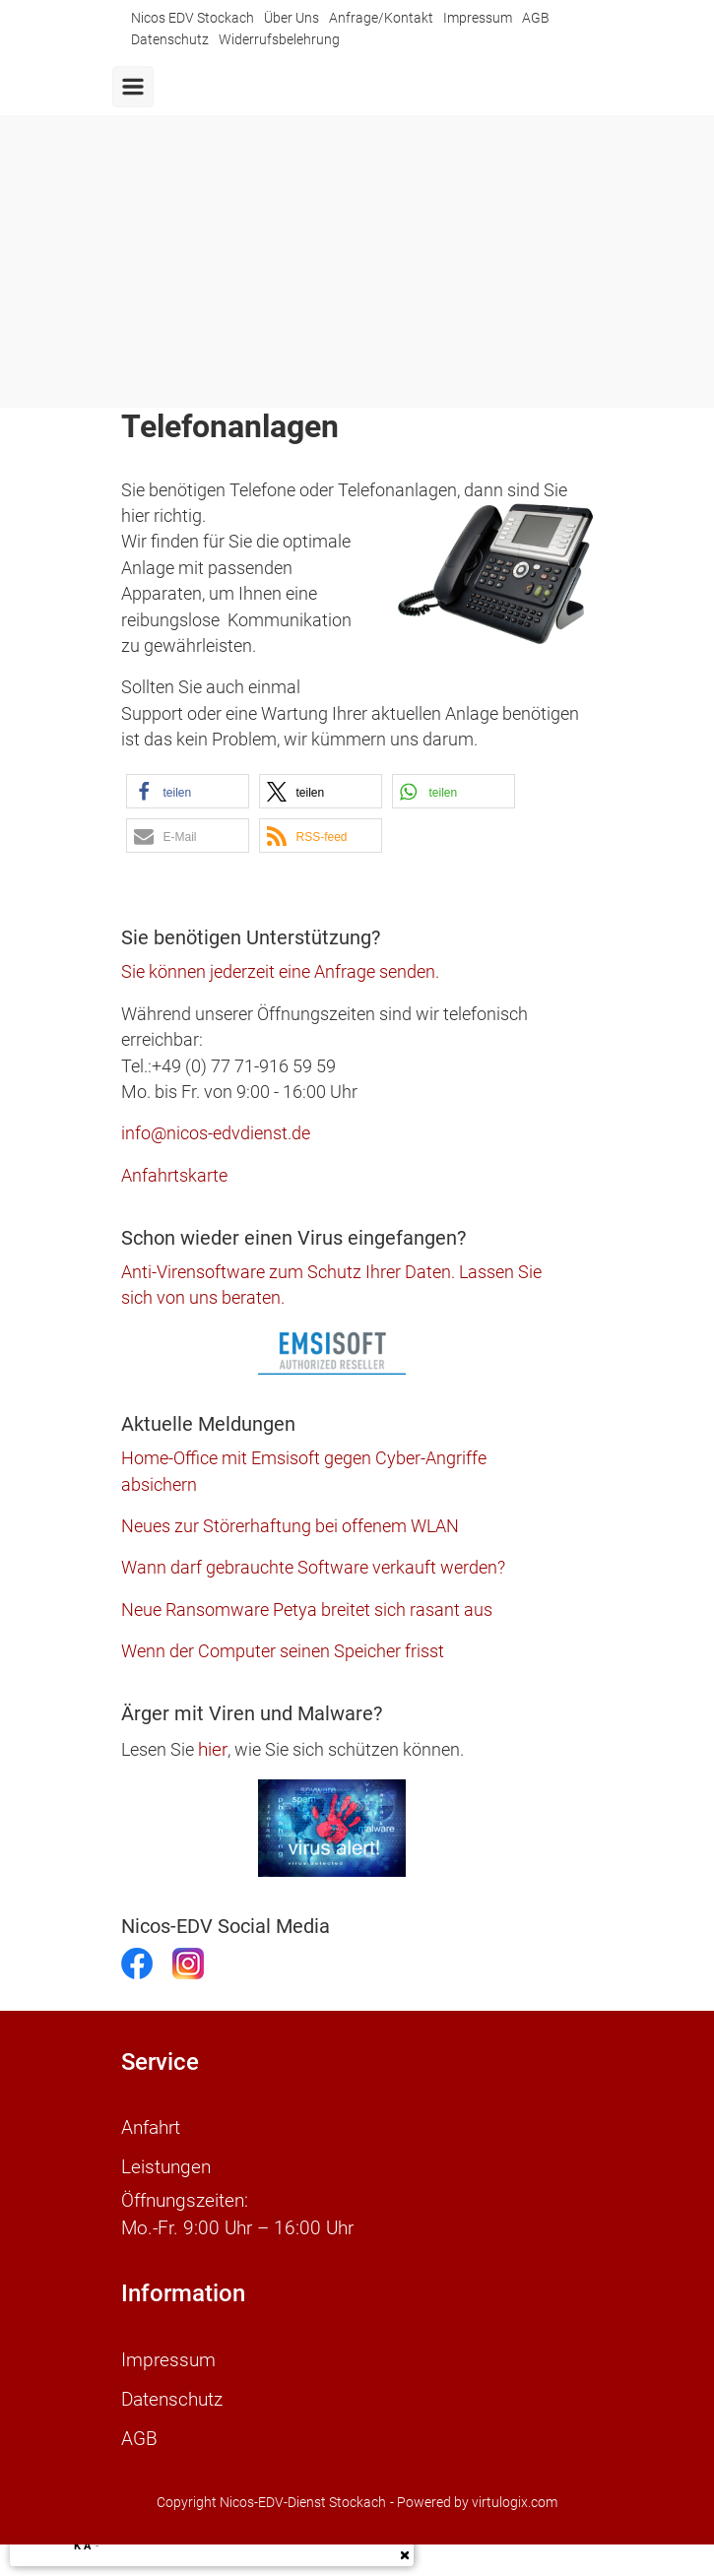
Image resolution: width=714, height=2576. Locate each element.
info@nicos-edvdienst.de (215, 1133)
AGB (536, 18)
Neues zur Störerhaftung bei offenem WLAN (290, 1526)
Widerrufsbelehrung (279, 40)
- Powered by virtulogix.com (473, 2502)
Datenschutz (170, 40)
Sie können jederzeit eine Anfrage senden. (280, 972)
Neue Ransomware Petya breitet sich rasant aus (306, 1610)
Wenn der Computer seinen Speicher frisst (282, 1651)
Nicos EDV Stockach (192, 18)
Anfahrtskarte (174, 1176)
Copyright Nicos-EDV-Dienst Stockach (271, 2502)
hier (212, 1749)
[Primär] (133, 86)
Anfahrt (150, 2128)
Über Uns (291, 18)
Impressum (477, 18)
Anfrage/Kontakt (381, 18)
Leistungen (166, 2167)
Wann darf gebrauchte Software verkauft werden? (313, 1568)
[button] (187, 791)
